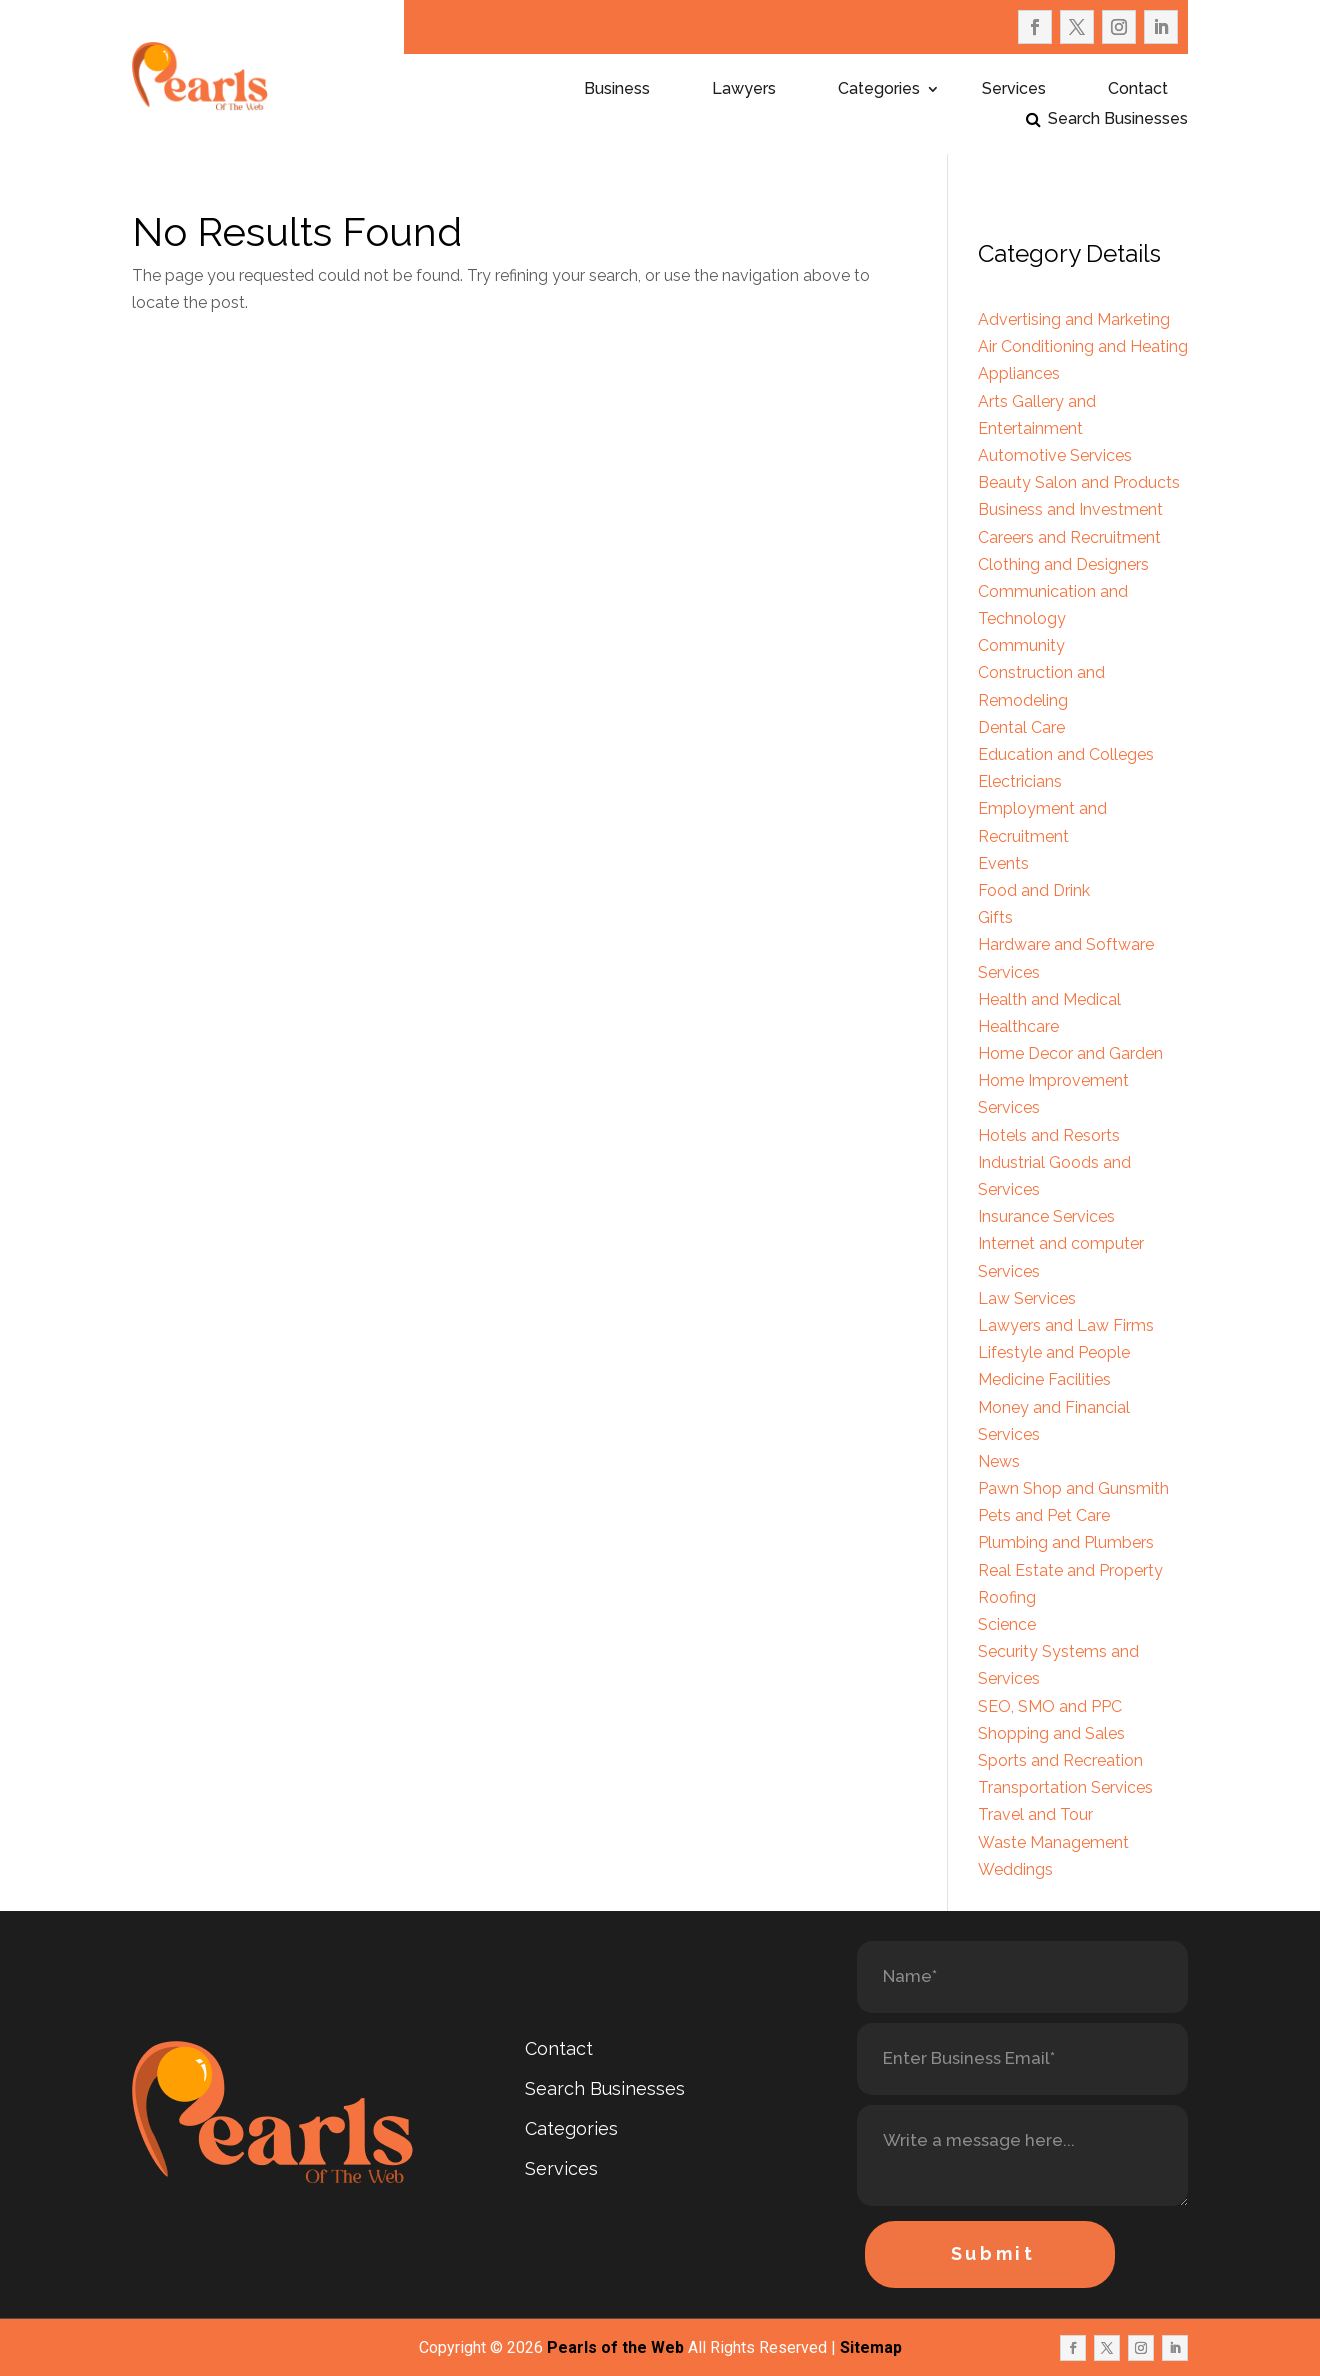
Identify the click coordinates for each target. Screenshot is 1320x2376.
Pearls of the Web (615, 2347)
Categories (879, 90)
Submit (993, 2253)
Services (1014, 90)
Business (617, 90)
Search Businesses (1118, 120)
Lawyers (744, 90)
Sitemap (871, 2347)
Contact (1138, 90)
